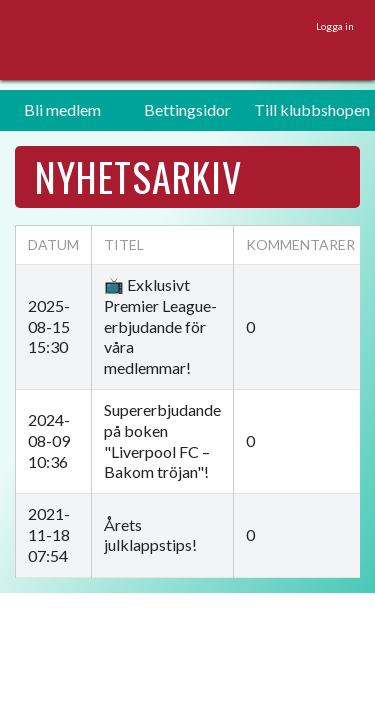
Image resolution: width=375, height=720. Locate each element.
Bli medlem (62, 109)
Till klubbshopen (312, 109)
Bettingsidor (187, 109)
